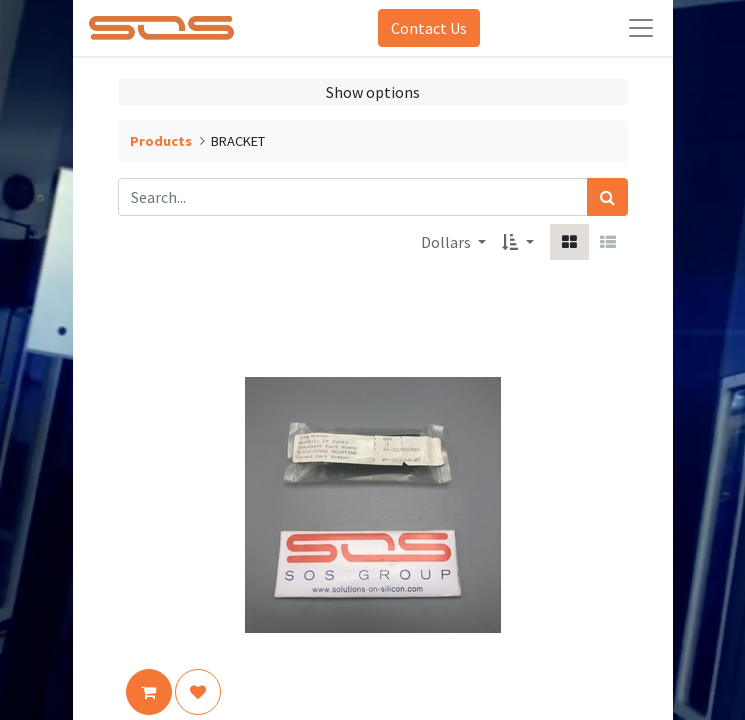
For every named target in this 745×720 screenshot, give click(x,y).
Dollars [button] (447, 242)
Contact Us (429, 28)
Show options (373, 92)
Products (161, 141)
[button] (517, 242)
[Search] (607, 197)
